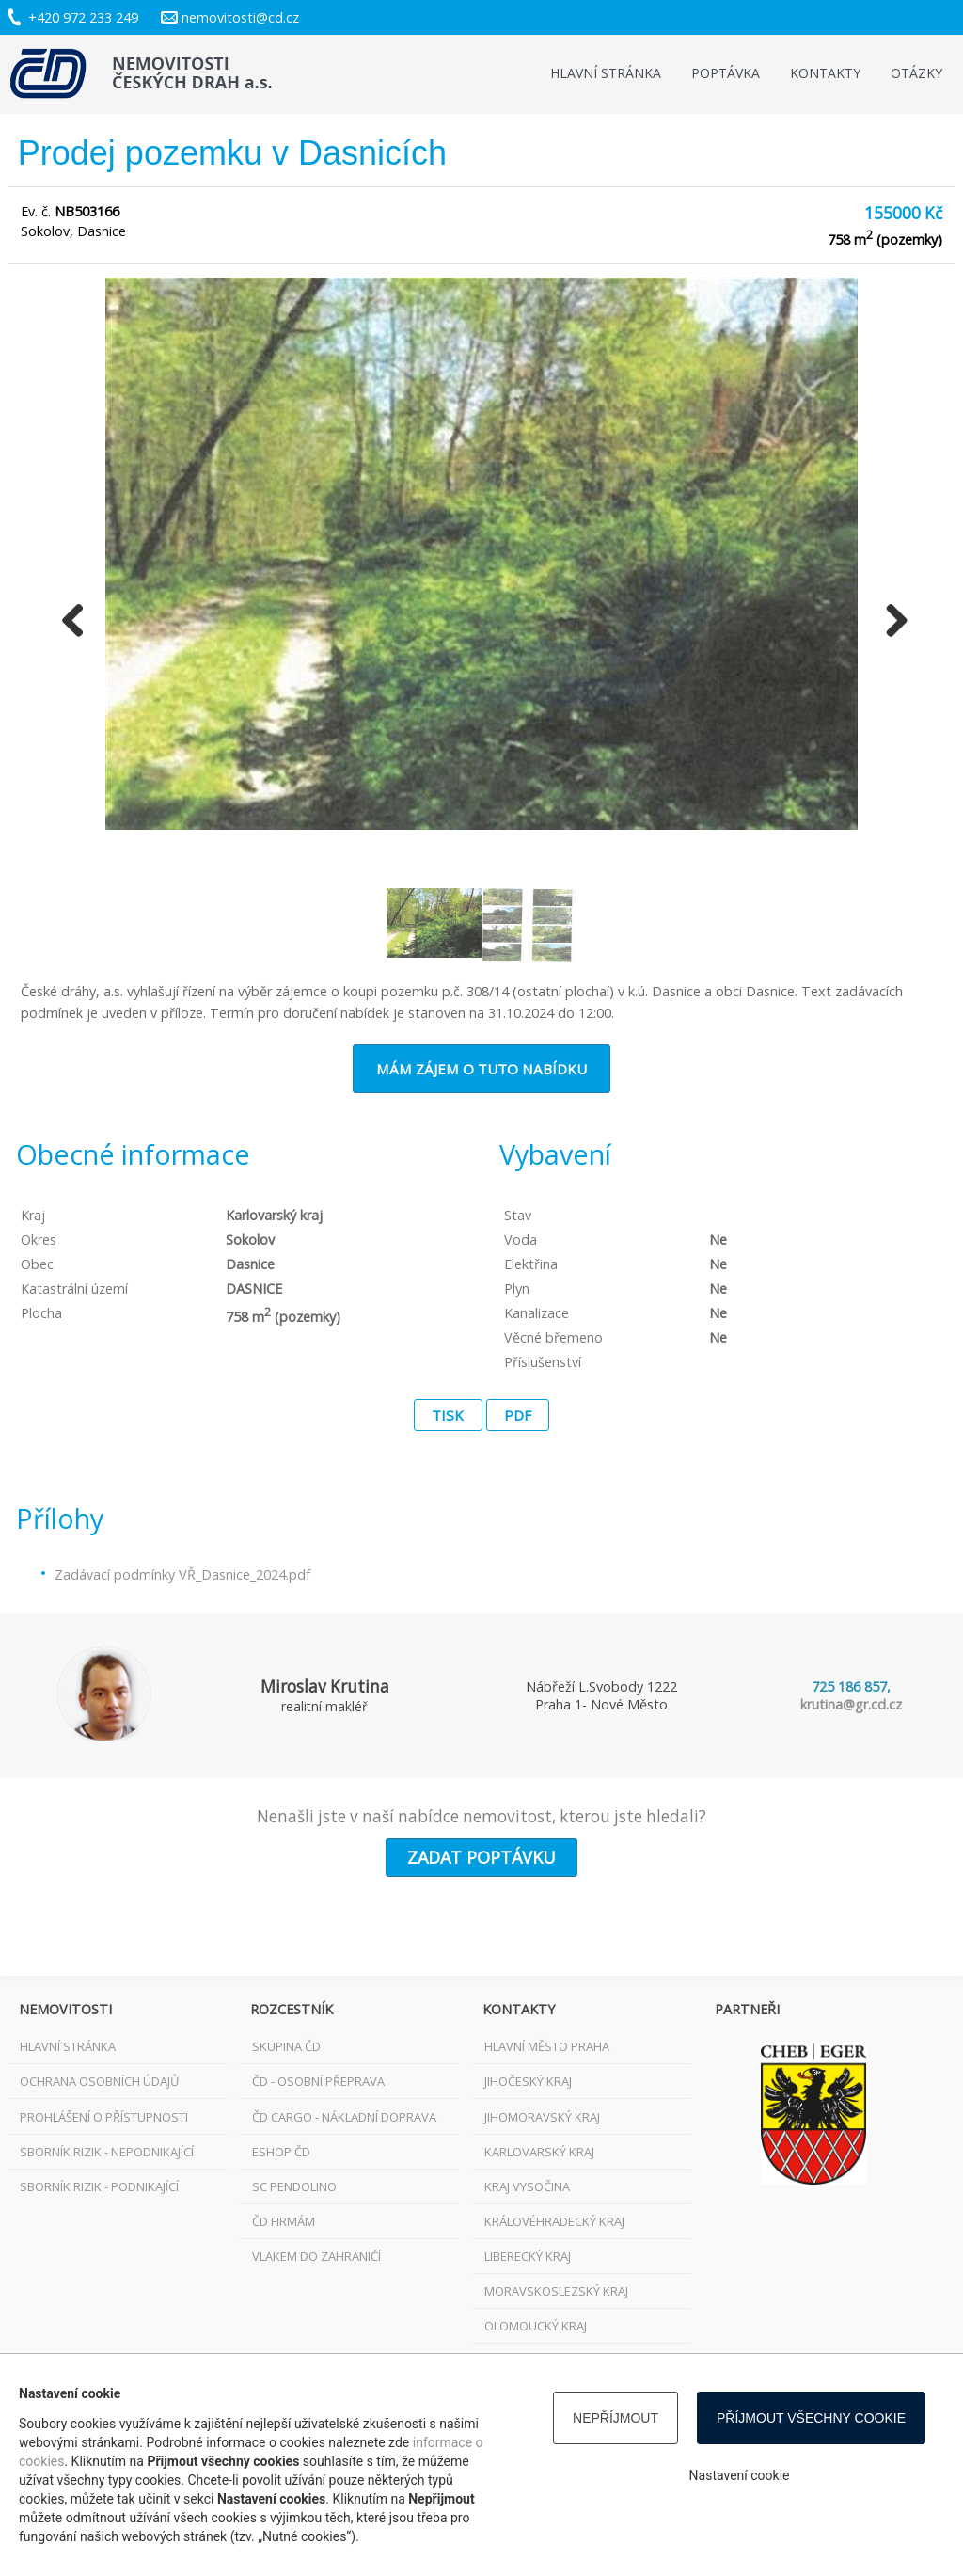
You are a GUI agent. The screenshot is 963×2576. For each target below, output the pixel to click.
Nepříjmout (615, 2417)
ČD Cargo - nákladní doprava (344, 2116)
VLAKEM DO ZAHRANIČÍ (316, 2256)
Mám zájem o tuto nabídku (481, 1068)
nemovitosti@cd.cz (240, 17)
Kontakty (825, 73)
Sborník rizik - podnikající (99, 2186)
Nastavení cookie (739, 2475)
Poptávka (725, 73)
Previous (73, 622)
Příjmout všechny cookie (811, 2417)
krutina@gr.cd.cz (851, 1704)
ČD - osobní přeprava (318, 2081)
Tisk (448, 1415)
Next (889, 622)
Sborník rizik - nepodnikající (107, 2151)
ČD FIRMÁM (283, 2221)
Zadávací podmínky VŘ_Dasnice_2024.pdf (182, 1574)
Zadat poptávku (481, 1857)
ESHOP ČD (281, 2151)
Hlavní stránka (605, 73)
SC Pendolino (294, 2186)
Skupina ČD (286, 2046)
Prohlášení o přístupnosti (104, 2116)
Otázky (916, 73)
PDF (517, 1415)
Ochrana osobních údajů (99, 2081)
